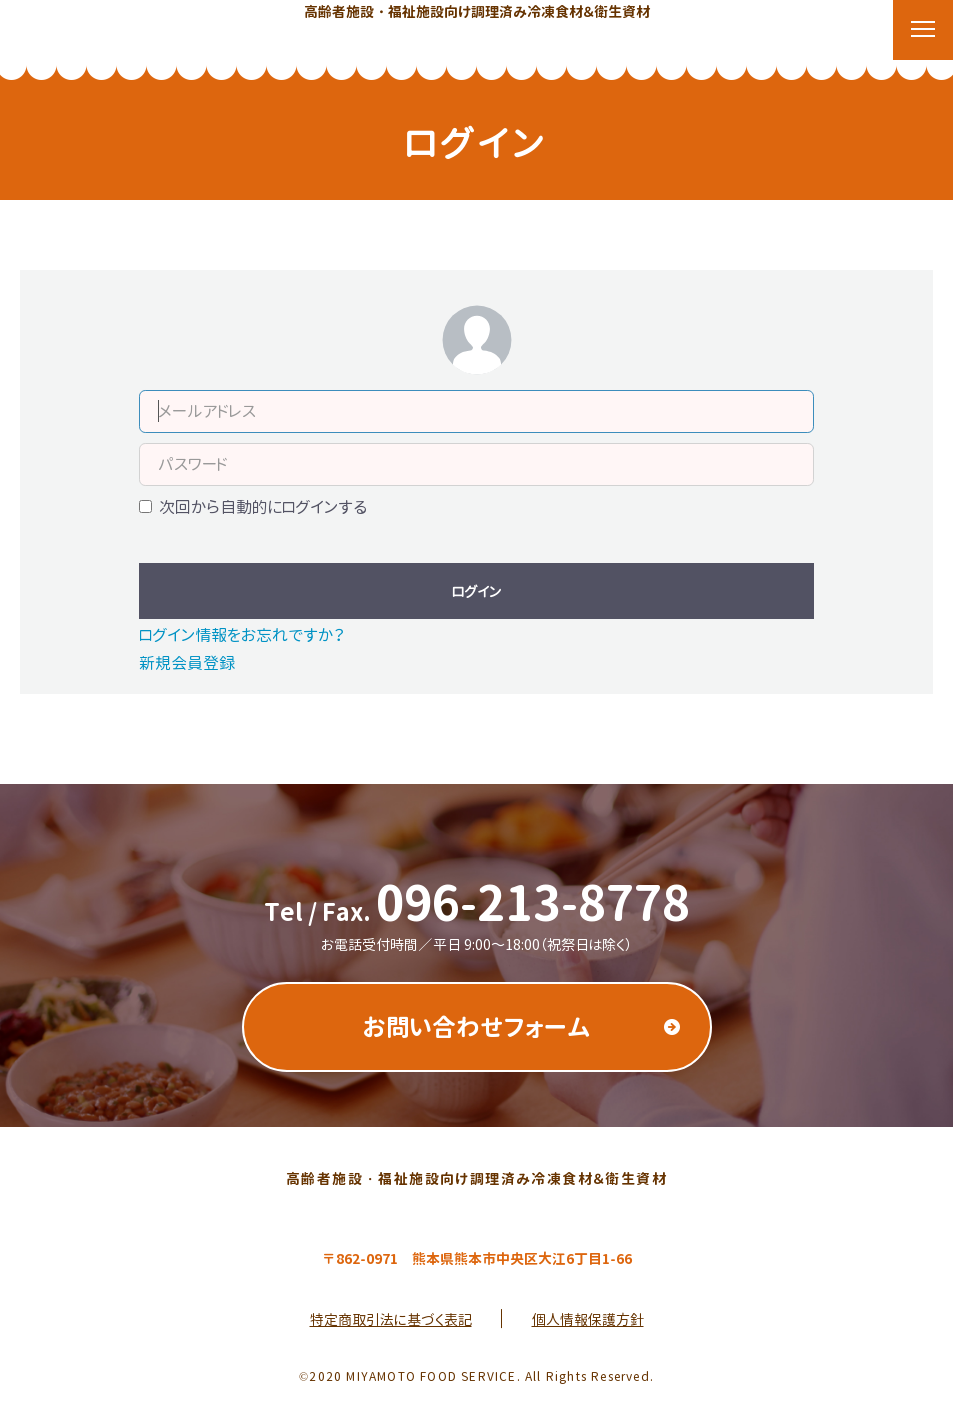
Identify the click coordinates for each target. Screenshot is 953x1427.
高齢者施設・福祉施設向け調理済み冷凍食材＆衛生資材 (477, 11)
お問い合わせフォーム (477, 1027)
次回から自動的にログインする (263, 507)
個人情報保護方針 (588, 1319)
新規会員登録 (187, 663)
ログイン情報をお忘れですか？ (241, 635)
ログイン (476, 591)
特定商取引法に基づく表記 (391, 1319)
